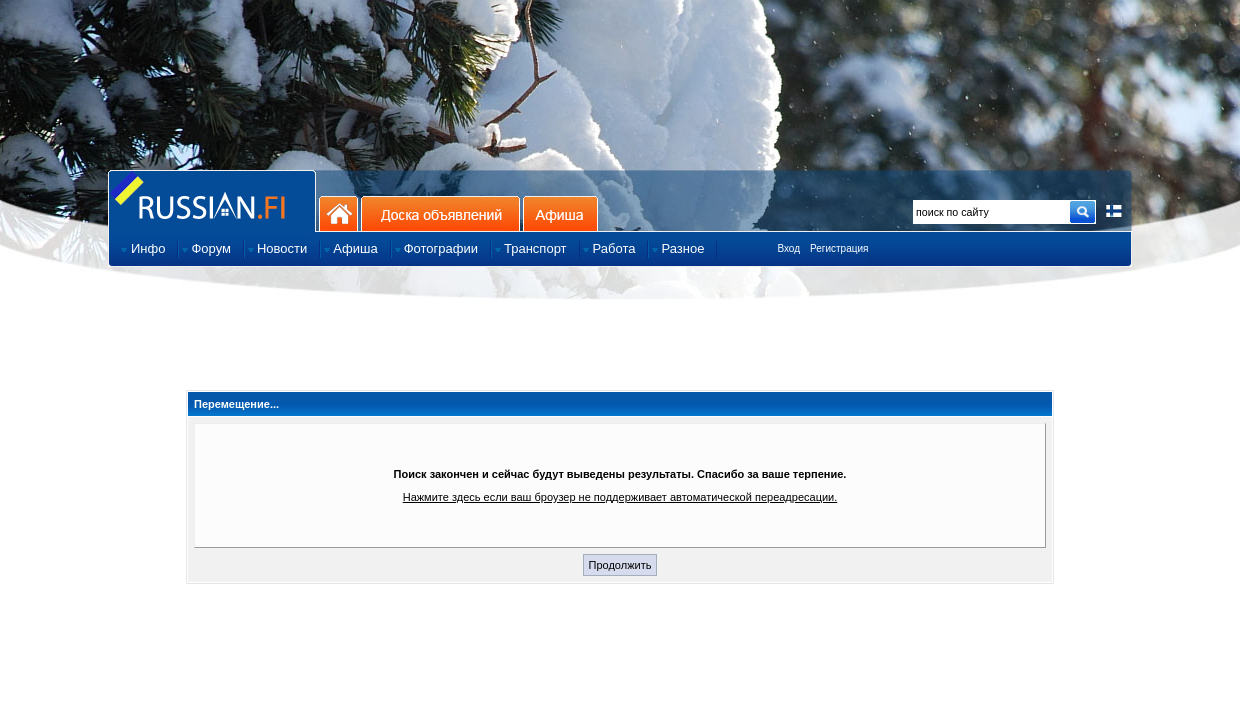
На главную (338, 213)
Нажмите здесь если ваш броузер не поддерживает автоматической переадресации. (620, 497)
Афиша (560, 213)
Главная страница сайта (212, 200)
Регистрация (839, 248)
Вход (788, 248)
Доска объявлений (440, 213)
